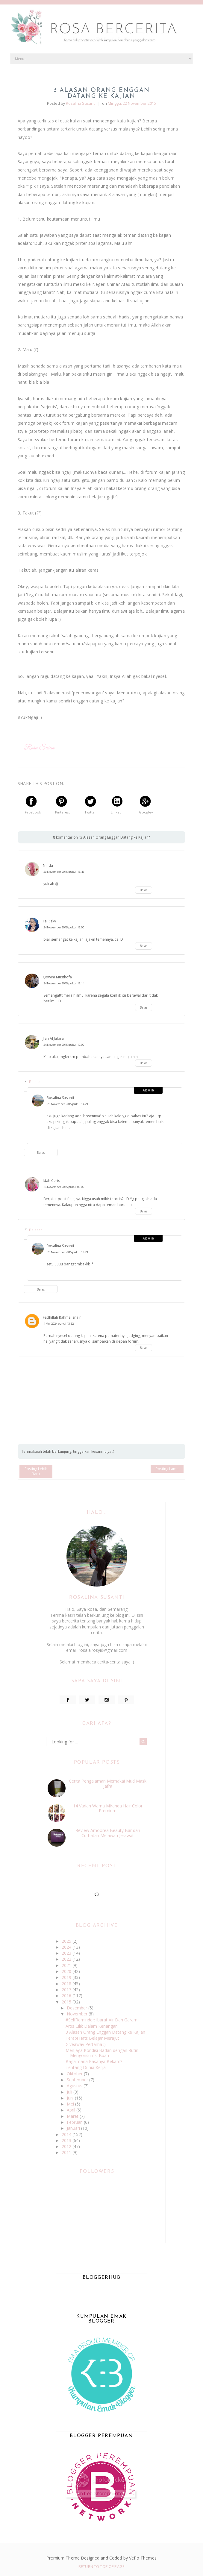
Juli (70, 2092)
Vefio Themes (143, 2558)
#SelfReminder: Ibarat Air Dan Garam (101, 2020)
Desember (77, 2008)
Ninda (48, 865)
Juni (71, 2098)
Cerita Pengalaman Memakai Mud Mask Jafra (107, 1783)
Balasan (36, 1081)
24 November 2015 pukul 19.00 (63, 1045)
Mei (71, 2104)
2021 (67, 1965)
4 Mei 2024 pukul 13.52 (58, 1324)
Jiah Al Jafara (53, 1038)
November (78, 2014)
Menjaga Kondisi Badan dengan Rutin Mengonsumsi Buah (102, 2052)
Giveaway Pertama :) (86, 2044)
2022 (67, 1959)
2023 (67, 1953)
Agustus (75, 2085)
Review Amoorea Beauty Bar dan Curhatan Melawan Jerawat (107, 1832)
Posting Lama (167, 1468)
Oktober (75, 2073)
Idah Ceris (51, 1180)
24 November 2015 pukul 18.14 (63, 983)
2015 (67, 2002)
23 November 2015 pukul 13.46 (63, 872)
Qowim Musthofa (57, 977)
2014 (67, 2134)
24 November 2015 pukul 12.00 (63, 927)
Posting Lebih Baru (36, 1471)
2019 (67, 1977)
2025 (67, 1941)
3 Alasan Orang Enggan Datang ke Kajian (105, 2032)
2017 (67, 1989)
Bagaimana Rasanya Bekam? (94, 2061)
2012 (67, 2146)
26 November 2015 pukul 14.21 (67, 1104)
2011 (67, 2152)
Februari (75, 2122)
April (71, 2110)
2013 (67, 2140)
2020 (67, 1971)
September (78, 2079)
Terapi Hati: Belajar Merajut (92, 2038)
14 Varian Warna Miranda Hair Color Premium (108, 1808)
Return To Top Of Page (101, 2566)
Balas (143, 890)
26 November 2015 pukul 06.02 (63, 1187)
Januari (74, 2128)
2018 (67, 1983)
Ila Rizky (49, 921)
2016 (67, 1995)
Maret (73, 2116)
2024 (67, 1947)
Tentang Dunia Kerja (86, 2067)
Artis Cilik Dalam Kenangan (92, 2026)
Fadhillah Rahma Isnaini (62, 1317)
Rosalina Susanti (60, 1097)
